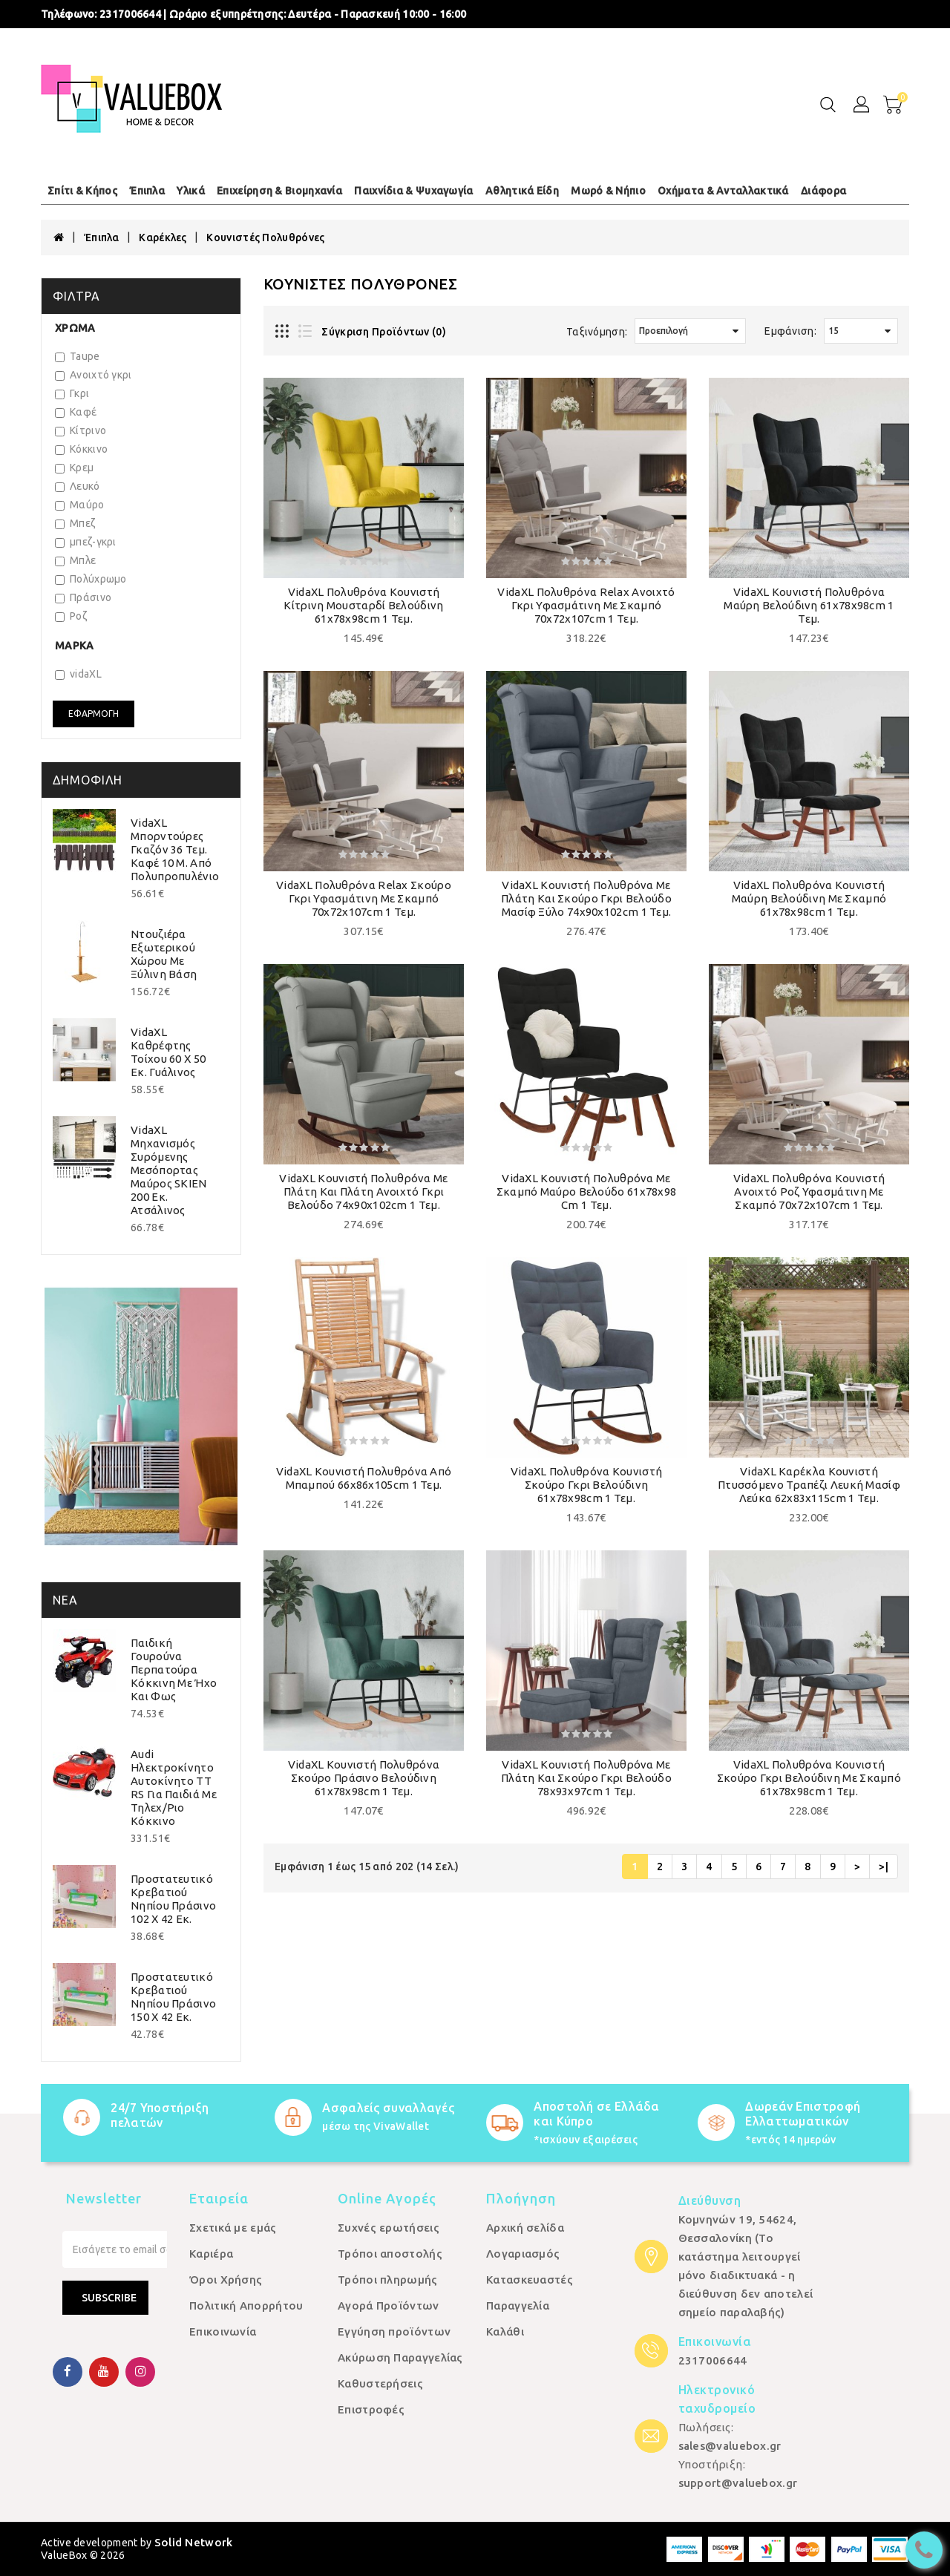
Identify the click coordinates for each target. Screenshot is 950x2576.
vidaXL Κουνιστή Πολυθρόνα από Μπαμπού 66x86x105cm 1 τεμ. (364, 1478)
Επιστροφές (371, 2409)
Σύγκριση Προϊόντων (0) (383, 332)
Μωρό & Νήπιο (608, 191)
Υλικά (191, 191)
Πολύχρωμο (91, 579)
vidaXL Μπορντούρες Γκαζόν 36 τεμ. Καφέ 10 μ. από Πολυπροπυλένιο (175, 849)
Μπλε (75, 560)
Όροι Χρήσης (225, 2279)
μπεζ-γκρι (86, 542)
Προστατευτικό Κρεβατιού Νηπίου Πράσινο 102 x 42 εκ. (173, 1898)
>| (883, 1866)
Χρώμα (75, 328)
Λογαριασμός (523, 2253)
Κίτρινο (80, 430)
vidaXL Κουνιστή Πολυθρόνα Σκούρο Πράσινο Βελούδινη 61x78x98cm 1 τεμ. (364, 1777)
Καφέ (75, 412)
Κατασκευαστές (529, 2279)
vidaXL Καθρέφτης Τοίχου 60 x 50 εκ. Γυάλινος (168, 1052)
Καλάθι (505, 2331)
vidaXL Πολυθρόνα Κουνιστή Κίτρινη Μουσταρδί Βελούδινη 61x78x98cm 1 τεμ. (363, 605)
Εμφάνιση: (790, 331)
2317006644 (130, 14)
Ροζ (71, 616)
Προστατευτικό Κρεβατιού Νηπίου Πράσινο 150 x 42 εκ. (173, 1996)
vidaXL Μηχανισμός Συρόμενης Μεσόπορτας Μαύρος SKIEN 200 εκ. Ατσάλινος (169, 1170)
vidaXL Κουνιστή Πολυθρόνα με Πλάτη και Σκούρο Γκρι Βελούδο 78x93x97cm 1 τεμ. (586, 1777)
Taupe (77, 356)
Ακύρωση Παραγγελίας (400, 2357)
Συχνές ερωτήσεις (388, 2227)
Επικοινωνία (222, 2331)
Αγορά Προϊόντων (388, 2305)
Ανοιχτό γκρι (93, 375)
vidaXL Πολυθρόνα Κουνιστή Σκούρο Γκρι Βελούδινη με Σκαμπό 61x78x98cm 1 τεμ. (809, 1777)
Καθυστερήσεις (380, 2383)
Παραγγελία (517, 2305)
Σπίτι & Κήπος (82, 191)
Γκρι (72, 393)
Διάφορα (823, 191)
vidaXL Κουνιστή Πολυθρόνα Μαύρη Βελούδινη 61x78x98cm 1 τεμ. (809, 605)
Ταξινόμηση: (596, 332)
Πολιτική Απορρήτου (246, 2305)
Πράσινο (83, 597)
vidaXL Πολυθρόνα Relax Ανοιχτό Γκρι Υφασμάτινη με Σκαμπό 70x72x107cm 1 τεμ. (586, 605)
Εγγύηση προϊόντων (394, 2331)
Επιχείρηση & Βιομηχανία (279, 191)
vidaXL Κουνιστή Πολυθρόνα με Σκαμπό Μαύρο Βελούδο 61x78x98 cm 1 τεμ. (587, 1191)
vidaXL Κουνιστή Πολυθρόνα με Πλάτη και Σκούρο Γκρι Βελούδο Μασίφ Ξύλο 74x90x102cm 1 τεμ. (586, 898)
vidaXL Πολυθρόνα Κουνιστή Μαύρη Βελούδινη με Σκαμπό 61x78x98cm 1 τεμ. (809, 898)
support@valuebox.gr (738, 2483)
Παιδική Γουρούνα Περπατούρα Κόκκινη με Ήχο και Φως (174, 1669)
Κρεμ (74, 467)
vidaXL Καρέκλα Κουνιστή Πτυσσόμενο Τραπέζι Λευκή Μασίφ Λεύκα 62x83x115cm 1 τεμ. (809, 1484)
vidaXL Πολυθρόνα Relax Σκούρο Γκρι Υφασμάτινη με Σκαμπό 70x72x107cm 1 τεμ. (363, 898)
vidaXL (78, 674)
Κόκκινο (81, 449)
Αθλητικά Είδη (522, 191)
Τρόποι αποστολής (390, 2253)
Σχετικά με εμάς (233, 2227)
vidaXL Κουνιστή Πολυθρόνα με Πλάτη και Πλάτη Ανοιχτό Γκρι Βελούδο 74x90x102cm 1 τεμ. (363, 1191)
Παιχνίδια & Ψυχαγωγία (413, 191)
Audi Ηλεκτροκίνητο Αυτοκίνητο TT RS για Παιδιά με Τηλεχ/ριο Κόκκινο (174, 1787)
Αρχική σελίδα (525, 2227)
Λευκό (77, 486)
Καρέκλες (162, 237)
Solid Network (193, 2542)
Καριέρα (211, 2253)
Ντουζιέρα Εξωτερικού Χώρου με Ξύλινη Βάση (164, 954)
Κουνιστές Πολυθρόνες (265, 237)
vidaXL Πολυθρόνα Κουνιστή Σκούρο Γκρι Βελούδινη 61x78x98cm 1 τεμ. (587, 1484)
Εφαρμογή (93, 713)
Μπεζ (75, 523)
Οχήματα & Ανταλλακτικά (723, 191)
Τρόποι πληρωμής (388, 2279)
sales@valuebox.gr (730, 2445)
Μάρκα (74, 646)
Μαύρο (80, 505)
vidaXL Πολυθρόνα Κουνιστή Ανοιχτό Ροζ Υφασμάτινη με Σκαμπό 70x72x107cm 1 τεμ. (809, 1191)
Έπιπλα (147, 191)
